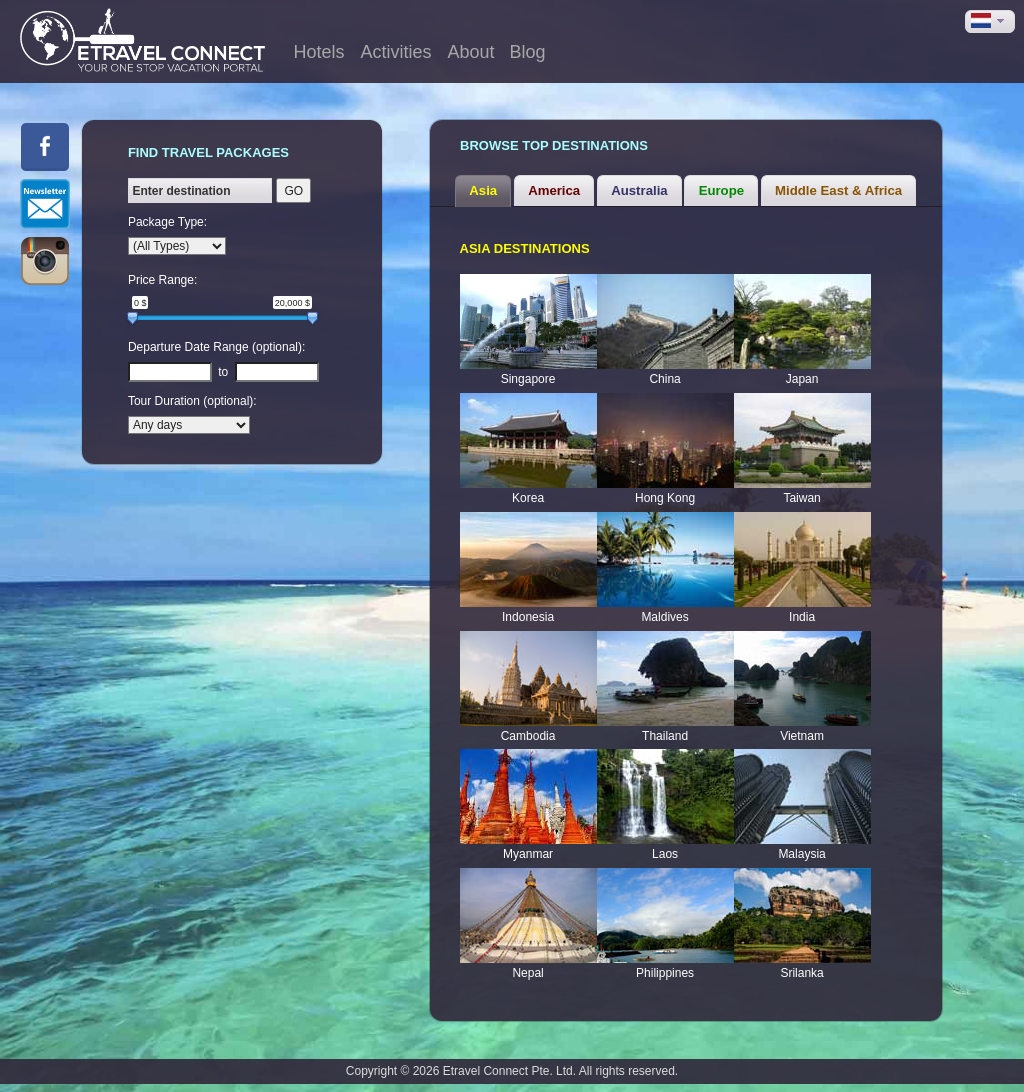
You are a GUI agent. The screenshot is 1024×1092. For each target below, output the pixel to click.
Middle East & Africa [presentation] (838, 190)
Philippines (665, 973)
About (471, 52)
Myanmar (528, 854)
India (802, 617)
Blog (528, 52)
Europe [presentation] (721, 190)
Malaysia (801, 854)
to (223, 372)
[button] (990, 21)
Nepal (527, 973)
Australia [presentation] (639, 190)
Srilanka (801, 973)
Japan (802, 379)
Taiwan (801, 498)
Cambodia (528, 736)
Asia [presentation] (483, 190)
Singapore (528, 379)
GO (293, 191)
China (664, 379)
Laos (665, 854)
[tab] (483, 191)
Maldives (664, 617)
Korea (528, 498)
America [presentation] (554, 190)
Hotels (318, 52)
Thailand (665, 736)
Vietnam (802, 736)
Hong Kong (665, 498)
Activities (396, 52)
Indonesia (528, 617)
